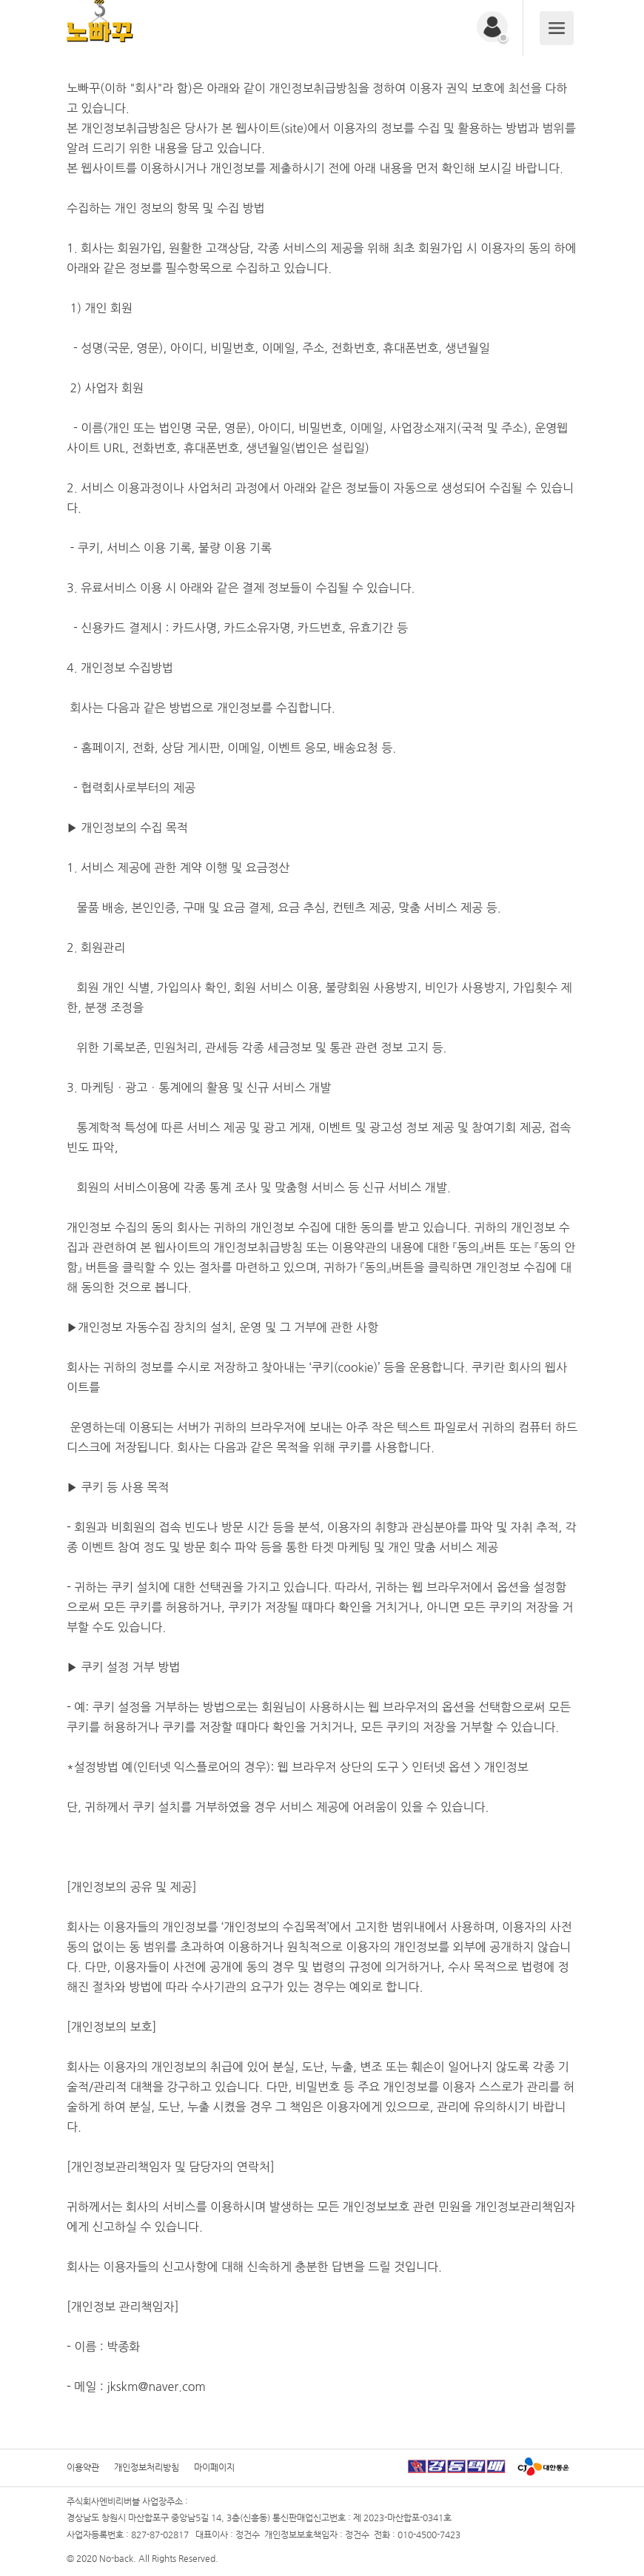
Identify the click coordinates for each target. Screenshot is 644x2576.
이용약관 (83, 2467)
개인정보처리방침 (146, 2467)
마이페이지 (214, 2467)
